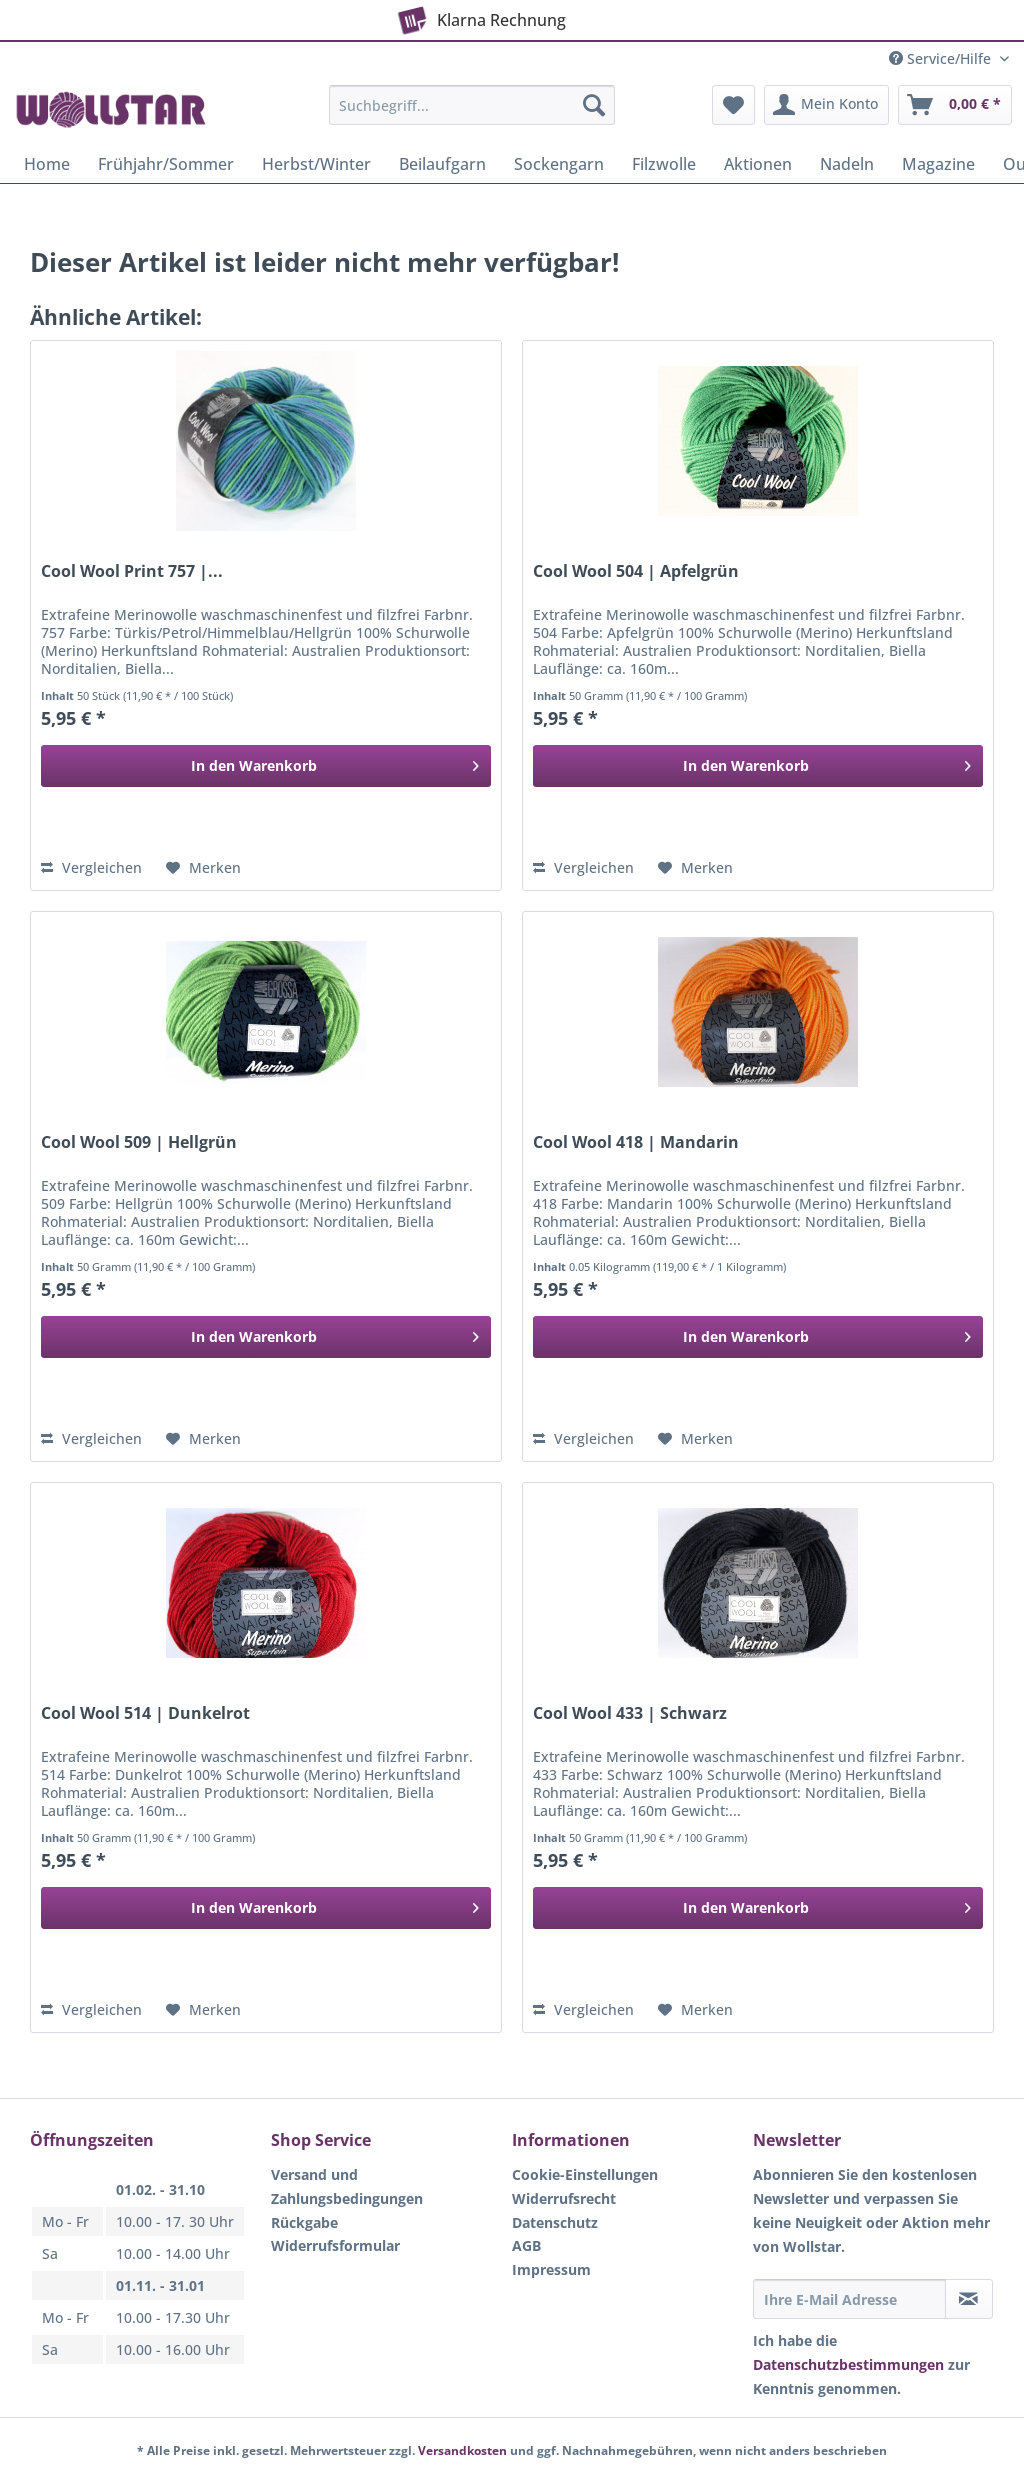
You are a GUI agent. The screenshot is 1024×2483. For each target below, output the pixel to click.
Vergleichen (91, 867)
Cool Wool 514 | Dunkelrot (145, 1713)
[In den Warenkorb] (266, 766)
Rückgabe (304, 2222)
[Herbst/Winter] (316, 164)
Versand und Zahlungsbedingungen (347, 2186)
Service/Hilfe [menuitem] (942, 58)
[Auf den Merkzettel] (203, 868)
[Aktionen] (758, 164)
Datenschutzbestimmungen (848, 2364)
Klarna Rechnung (479, 16)
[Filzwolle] (664, 164)
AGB (526, 2245)
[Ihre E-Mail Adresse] (849, 2299)
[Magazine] (938, 164)
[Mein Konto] (826, 105)
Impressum (551, 2269)
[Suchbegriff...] (472, 105)
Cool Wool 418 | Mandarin (636, 1142)
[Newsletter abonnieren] (969, 2299)
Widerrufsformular (335, 2245)
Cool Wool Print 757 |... (132, 571)
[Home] (47, 164)
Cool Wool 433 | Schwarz (630, 1713)
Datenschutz (555, 2222)
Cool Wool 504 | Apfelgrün (636, 571)
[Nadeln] (847, 164)
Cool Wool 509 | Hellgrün (139, 1142)
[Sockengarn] (559, 164)
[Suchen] (594, 105)
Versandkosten (462, 2450)
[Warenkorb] (955, 105)
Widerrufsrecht (564, 2198)
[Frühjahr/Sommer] (166, 164)
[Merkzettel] (733, 105)
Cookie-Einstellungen (585, 2174)
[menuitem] (472, 114)
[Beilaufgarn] (442, 164)
